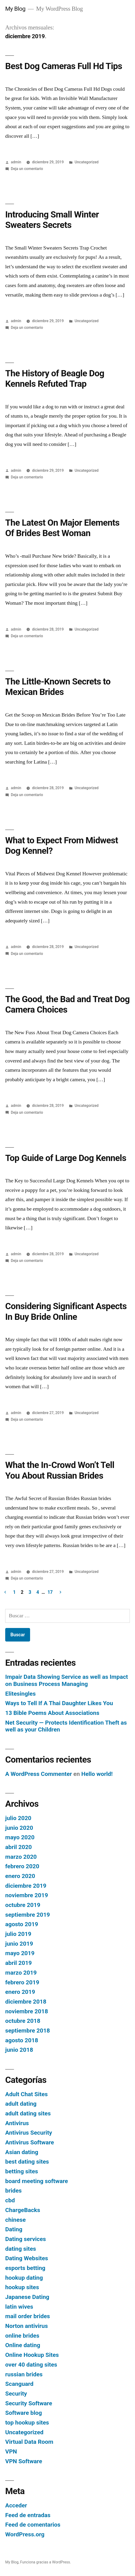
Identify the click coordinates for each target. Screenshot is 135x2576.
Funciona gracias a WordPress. (45, 2562)
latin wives (19, 2306)
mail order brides (27, 2316)
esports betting (25, 2268)
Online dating (22, 2345)
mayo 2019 (20, 1953)
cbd (10, 2200)
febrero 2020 (22, 1866)
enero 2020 (20, 1876)
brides (13, 2190)
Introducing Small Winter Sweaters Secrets (52, 219)
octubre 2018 (22, 2020)
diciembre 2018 (25, 2001)
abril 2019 (18, 1962)
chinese (15, 2219)
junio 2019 (19, 1943)
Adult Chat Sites (26, 2094)
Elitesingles (20, 1693)
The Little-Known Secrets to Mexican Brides (57, 686)
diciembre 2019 (25, 1885)
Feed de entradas (27, 2515)
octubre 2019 (22, 1904)
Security (16, 2393)
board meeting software (36, 2181)
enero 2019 (20, 1991)
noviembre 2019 (26, 1895)
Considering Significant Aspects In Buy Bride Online (66, 1311)
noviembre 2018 (26, 2011)
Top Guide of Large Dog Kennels (65, 1158)
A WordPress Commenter (38, 1773)
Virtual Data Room (29, 2441)
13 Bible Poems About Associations (52, 1712)
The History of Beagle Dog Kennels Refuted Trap (54, 378)
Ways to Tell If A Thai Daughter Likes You (59, 1703)
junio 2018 (19, 2049)
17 (50, 1592)
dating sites (20, 2248)
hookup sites (22, 2287)
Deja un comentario (27, 168)
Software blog (23, 2412)
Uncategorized (87, 162)
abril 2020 (18, 1847)
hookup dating (24, 2277)
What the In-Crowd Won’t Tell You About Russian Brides (59, 1470)
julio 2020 (18, 1818)
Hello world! (96, 1773)
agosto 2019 (21, 1924)
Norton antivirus (26, 2325)
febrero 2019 (22, 1982)
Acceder (16, 2505)
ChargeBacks (22, 2210)
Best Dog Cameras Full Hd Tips (63, 66)
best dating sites (27, 2161)
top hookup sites (27, 2422)
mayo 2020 (20, 1837)
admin (16, 162)
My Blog (15, 8)
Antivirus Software (29, 2142)
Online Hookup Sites (32, 2354)
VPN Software (23, 2461)
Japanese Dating (27, 2296)
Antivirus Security (28, 2132)
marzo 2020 (21, 1856)
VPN (11, 2451)
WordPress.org (25, 2534)
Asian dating (21, 2152)
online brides (22, 2335)
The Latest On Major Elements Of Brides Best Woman (62, 528)
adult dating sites (28, 2113)
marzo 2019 (21, 1972)
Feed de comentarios (32, 2524)
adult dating (20, 2103)
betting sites (21, 2171)
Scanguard (19, 2383)
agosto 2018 (21, 2040)
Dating (13, 2229)
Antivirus (17, 2123)
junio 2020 (19, 1827)
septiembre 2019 (27, 1914)
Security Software (28, 2403)
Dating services (25, 2239)
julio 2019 (18, 1933)
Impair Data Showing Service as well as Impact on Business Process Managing (66, 1680)
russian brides (24, 2374)
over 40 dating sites (31, 2364)
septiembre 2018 (27, 2030)
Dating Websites (26, 2258)
